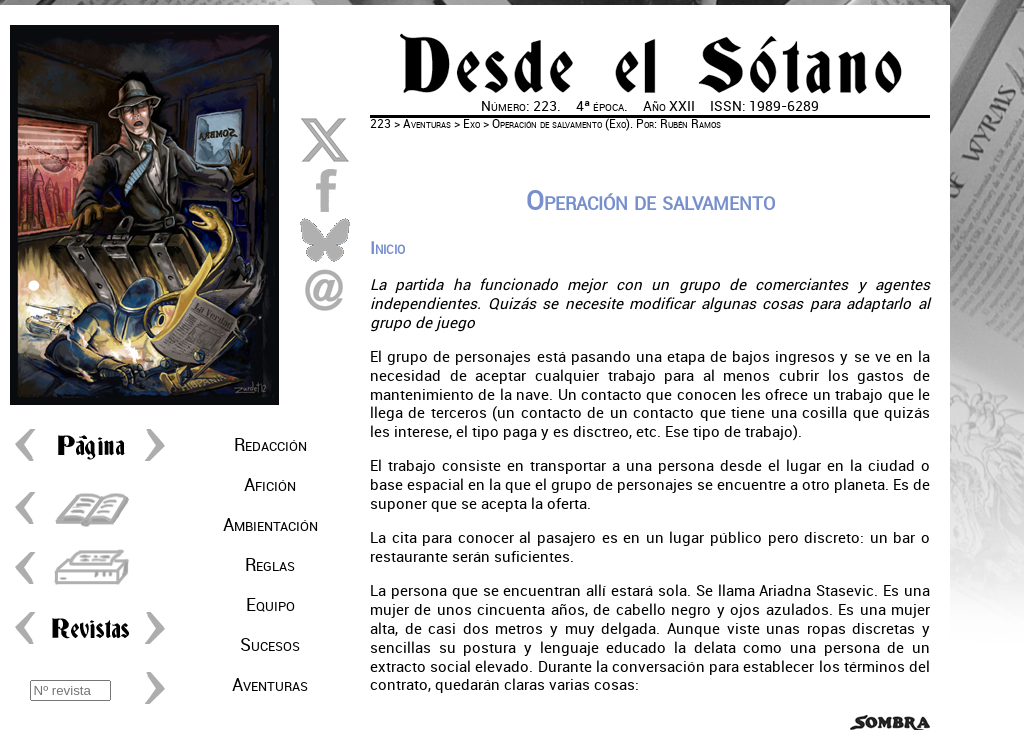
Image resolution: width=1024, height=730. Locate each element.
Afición (270, 485)
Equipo (270, 605)
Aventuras (270, 685)
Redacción (270, 445)
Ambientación (270, 525)
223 (380, 124)
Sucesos (270, 645)
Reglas (270, 565)
